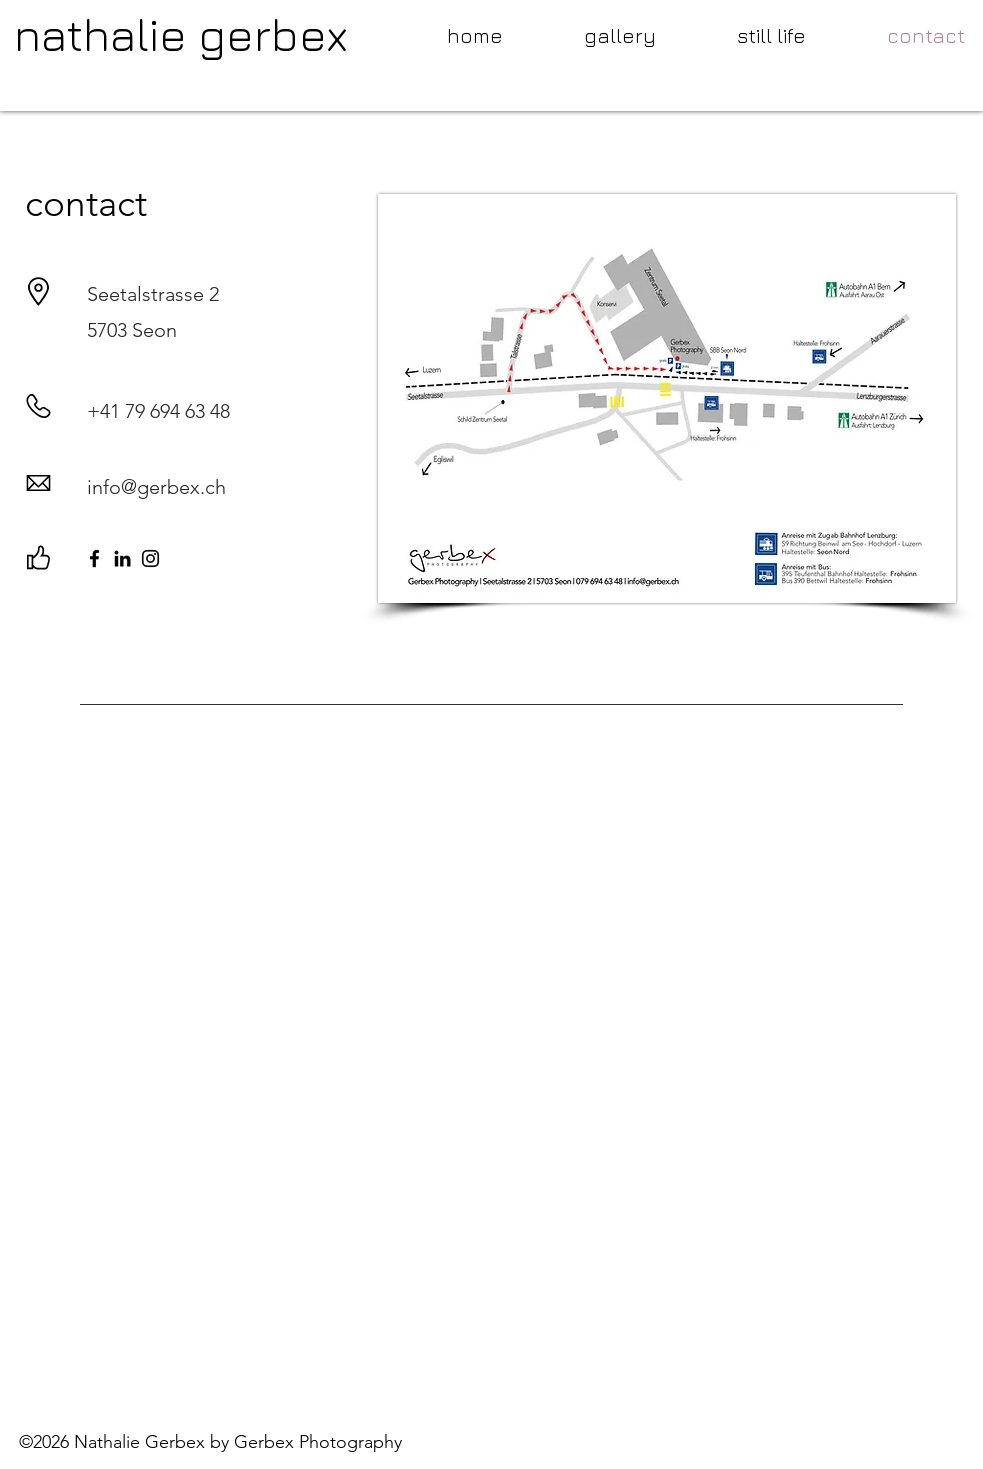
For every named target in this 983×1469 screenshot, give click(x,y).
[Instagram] (150, 558)
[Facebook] (94, 558)
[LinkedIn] (122, 558)
